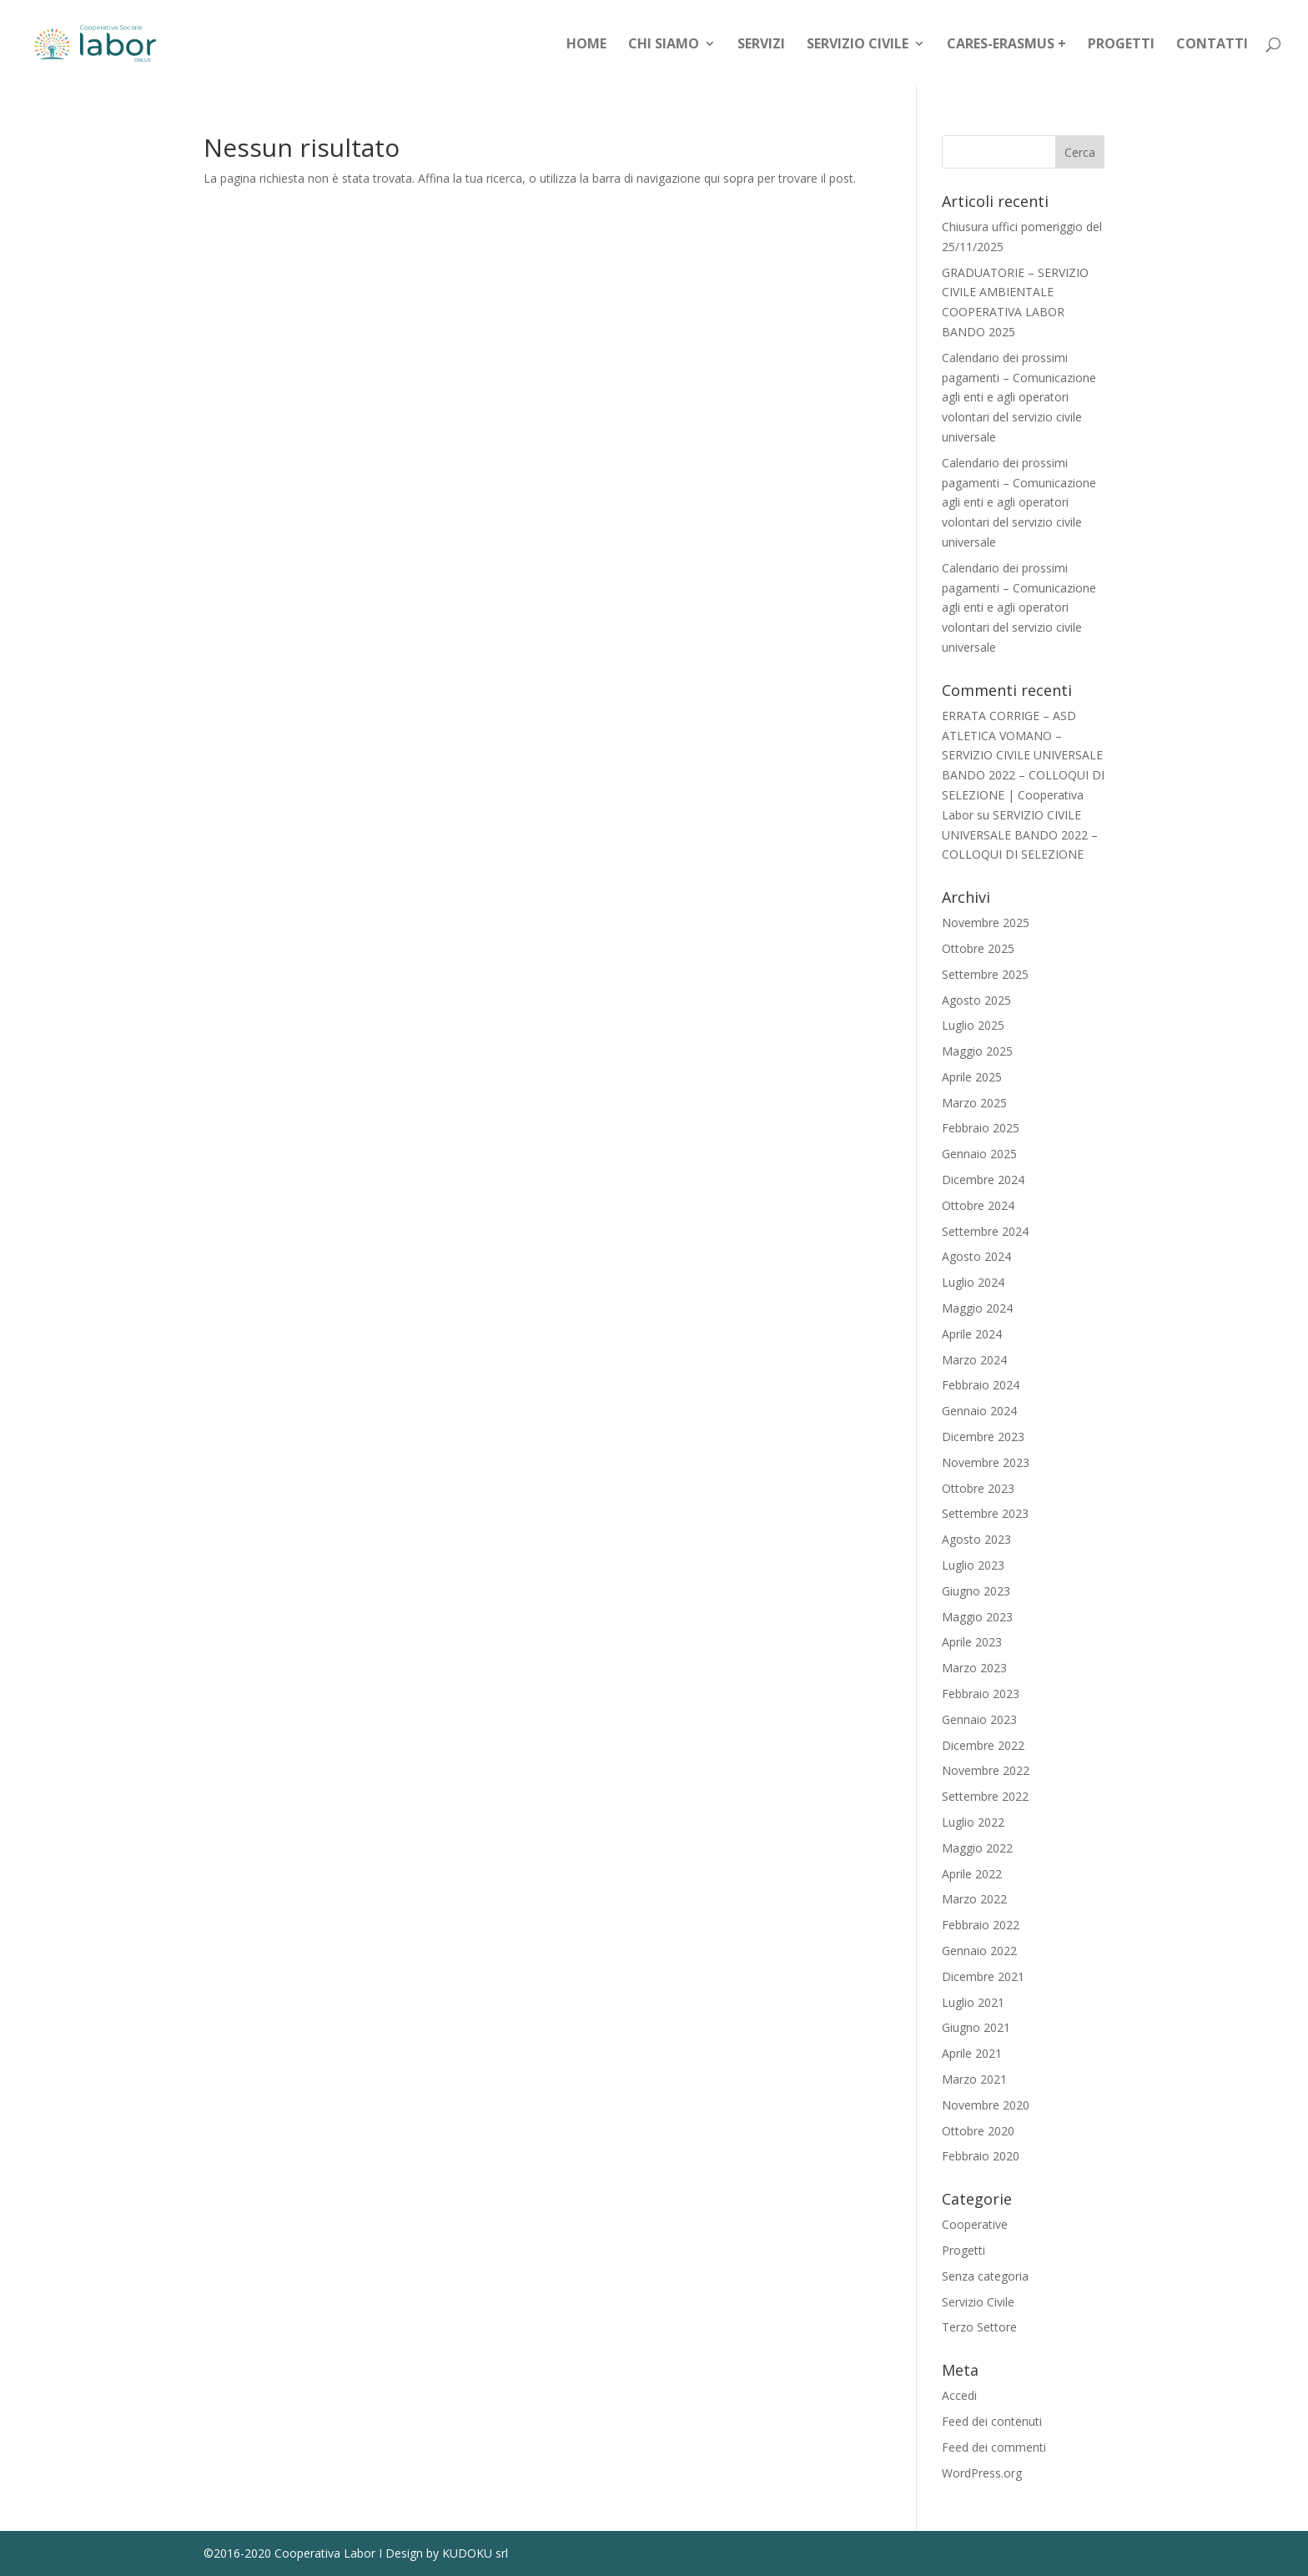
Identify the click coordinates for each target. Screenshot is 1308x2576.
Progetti (1121, 45)
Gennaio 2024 (979, 1411)
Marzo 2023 (974, 1668)
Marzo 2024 (974, 1360)
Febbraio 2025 (980, 1128)
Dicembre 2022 (983, 1745)
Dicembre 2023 (983, 1436)
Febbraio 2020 (980, 2156)
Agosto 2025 (976, 1000)
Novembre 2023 (985, 1462)
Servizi (761, 45)
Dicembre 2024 (983, 1179)
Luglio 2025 (973, 1025)
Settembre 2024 (985, 1231)
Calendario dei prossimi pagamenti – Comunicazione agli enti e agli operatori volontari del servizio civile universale (1019, 397)
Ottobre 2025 (978, 948)
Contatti (1212, 45)
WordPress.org (982, 2473)
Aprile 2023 (972, 1642)
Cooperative (975, 2224)
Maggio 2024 (977, 1308)
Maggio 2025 (977, 1051)
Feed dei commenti (994, 2447)
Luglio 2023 (973, 1565)
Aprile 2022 (972, 1874)
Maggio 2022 (977, 1848)
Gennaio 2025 (979, 1154)
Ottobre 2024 (978, 1205)
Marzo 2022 (974, 1899)
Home (586, 45)
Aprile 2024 (972, 1334)
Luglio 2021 (973, 2002)
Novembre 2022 (985, 1770)
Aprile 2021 (972, 2053)
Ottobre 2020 (978, 2131)
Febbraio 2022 (980, 1925)
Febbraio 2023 (980, 1693)
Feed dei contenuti (992, 2421)
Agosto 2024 (976, 1256)
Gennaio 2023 (979, 1719)
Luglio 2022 (973, 1822)
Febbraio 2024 (980, 1385)
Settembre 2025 (985, 974)
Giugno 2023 (976, 1591)
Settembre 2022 (985, 1796)
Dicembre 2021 (983, 1976)
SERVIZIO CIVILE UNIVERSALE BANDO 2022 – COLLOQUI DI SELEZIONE (1020, 835)
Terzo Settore (979, 2327)
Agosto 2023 (976, 1539)
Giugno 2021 (976, 2027)
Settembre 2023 (985, 1513)
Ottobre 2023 (978, 1488)
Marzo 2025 (974, 1103)
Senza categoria (985, 2276)
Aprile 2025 (972, 1077)
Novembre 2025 (985, 922)
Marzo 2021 (974, 2079)
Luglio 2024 (973, 1282)
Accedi (959, 2395)
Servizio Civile (857, 45)
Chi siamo (663, 45)
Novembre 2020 (985, 2105)
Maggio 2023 (977, 1617)
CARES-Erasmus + (1006, 45)
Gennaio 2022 (979, 1950)
